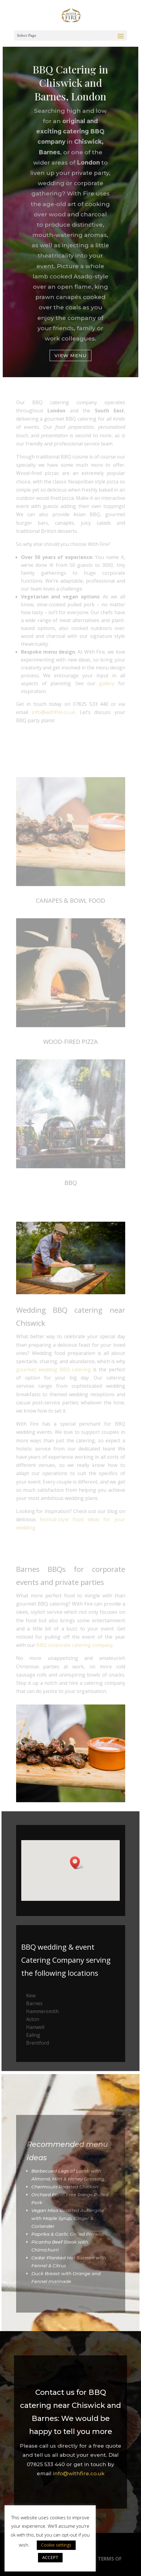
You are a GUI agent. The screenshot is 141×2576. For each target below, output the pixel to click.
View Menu (70, 353)
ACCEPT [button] (50, 2557)
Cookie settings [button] (56, 2545)
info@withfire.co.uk (79, 2473)
